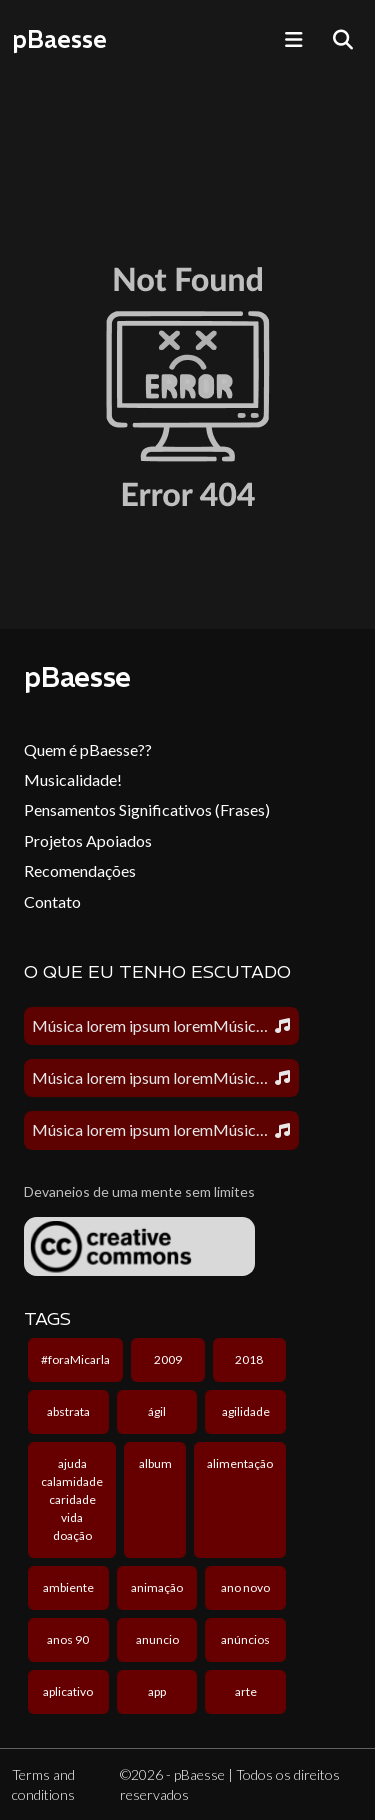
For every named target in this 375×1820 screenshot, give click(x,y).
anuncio (157, 1639)
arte (246, 1691)
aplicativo (68, 1691)
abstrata (68, 1411)
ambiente (68, 1587)
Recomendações (80, 870)
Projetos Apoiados (88, 840)
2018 (249, 1359)
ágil (157, 1411)
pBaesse (59, 39)
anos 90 (68, 1639)
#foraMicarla (75, 1359)
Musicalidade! (73, 779)
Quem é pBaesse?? (88, 749)
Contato (52, 901)
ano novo (245, 1587)
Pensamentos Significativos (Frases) (147, 809)
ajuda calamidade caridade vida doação (72, 1499)
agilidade (246, 1411)
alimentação (240, 1463)
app (157, 1691)
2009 (168, 1359)
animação (157, 1587)
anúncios (245, 1639)
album (155, 1463)
